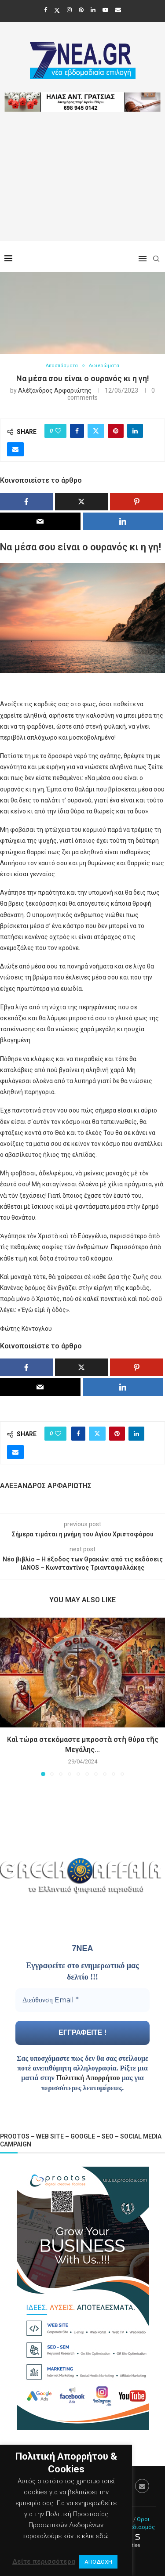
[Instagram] (69, 10)
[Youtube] (105, 10)
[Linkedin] (93, 10)
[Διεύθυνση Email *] (82, 2000)
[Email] (118, 10)
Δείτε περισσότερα (43, 2561)
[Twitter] (57, 10)
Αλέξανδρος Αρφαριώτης (55, 390)
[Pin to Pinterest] (116, 431)
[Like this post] (58, 431)
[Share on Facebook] (77, 431)
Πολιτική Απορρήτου (88, 2077)
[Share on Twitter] (96, 431)
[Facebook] (45, 10)
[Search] (156, 258)
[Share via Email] (15, 449)
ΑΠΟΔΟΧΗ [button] (98, 2561)
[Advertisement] (82, 187)
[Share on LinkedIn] (135, 431)
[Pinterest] (81, 10)
